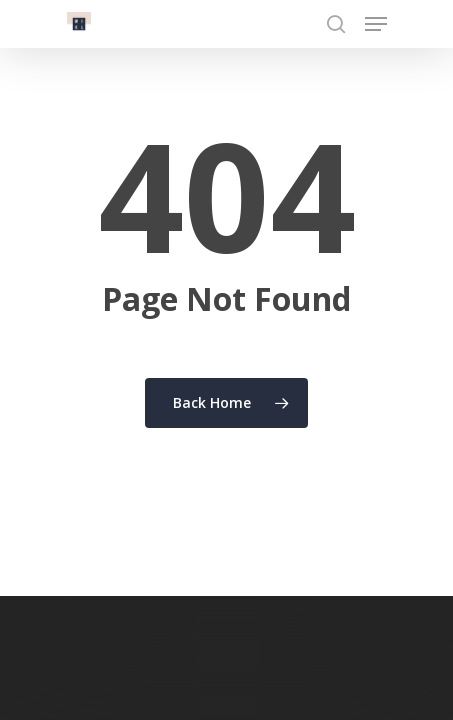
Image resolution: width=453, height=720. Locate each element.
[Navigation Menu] (376, 24)
